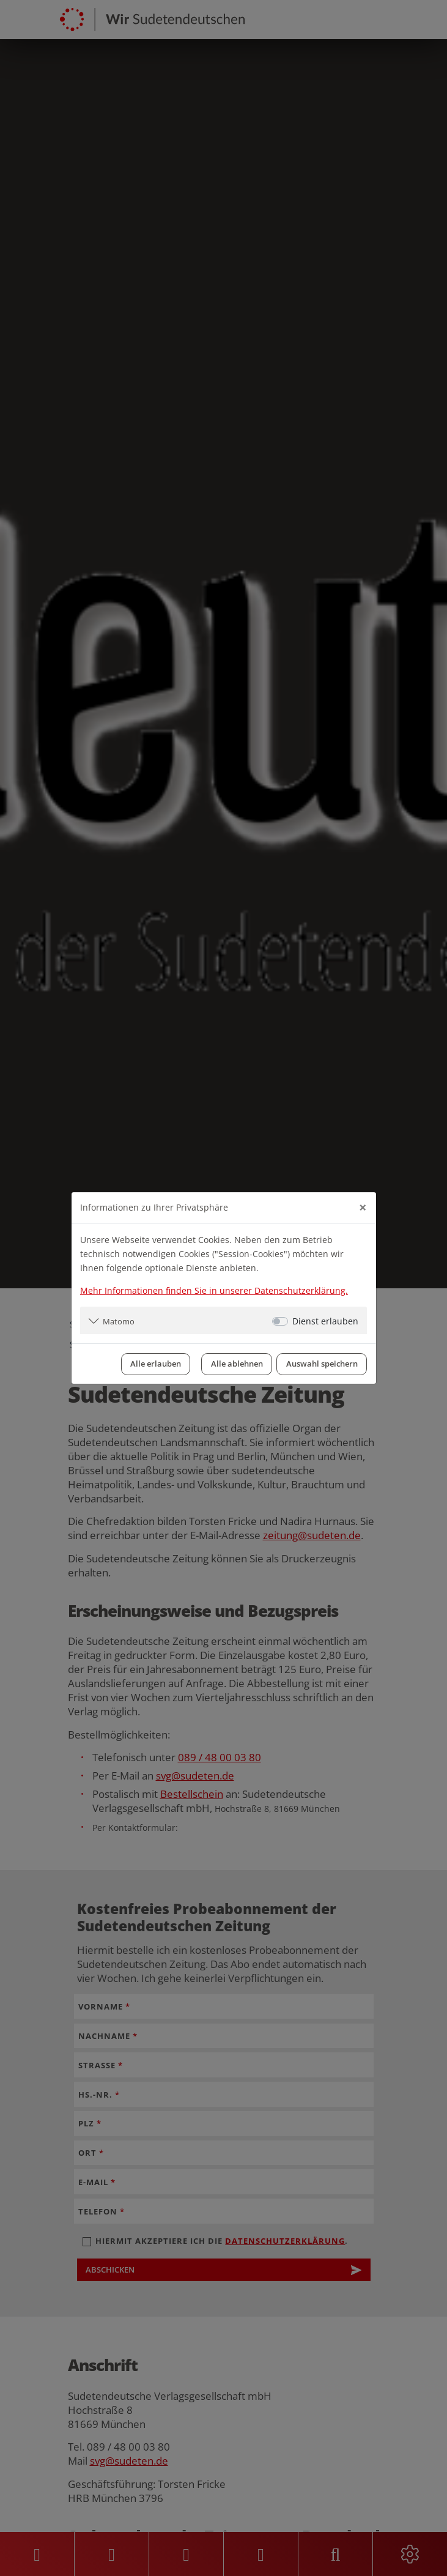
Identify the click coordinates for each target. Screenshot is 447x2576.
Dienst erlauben (325, 1321)
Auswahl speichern (322, 1363)
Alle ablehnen (237, 1363)
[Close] (363, 1207)
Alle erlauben (155, 1363)
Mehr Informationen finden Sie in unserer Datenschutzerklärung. (214, 1290)
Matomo (119, 1321)
